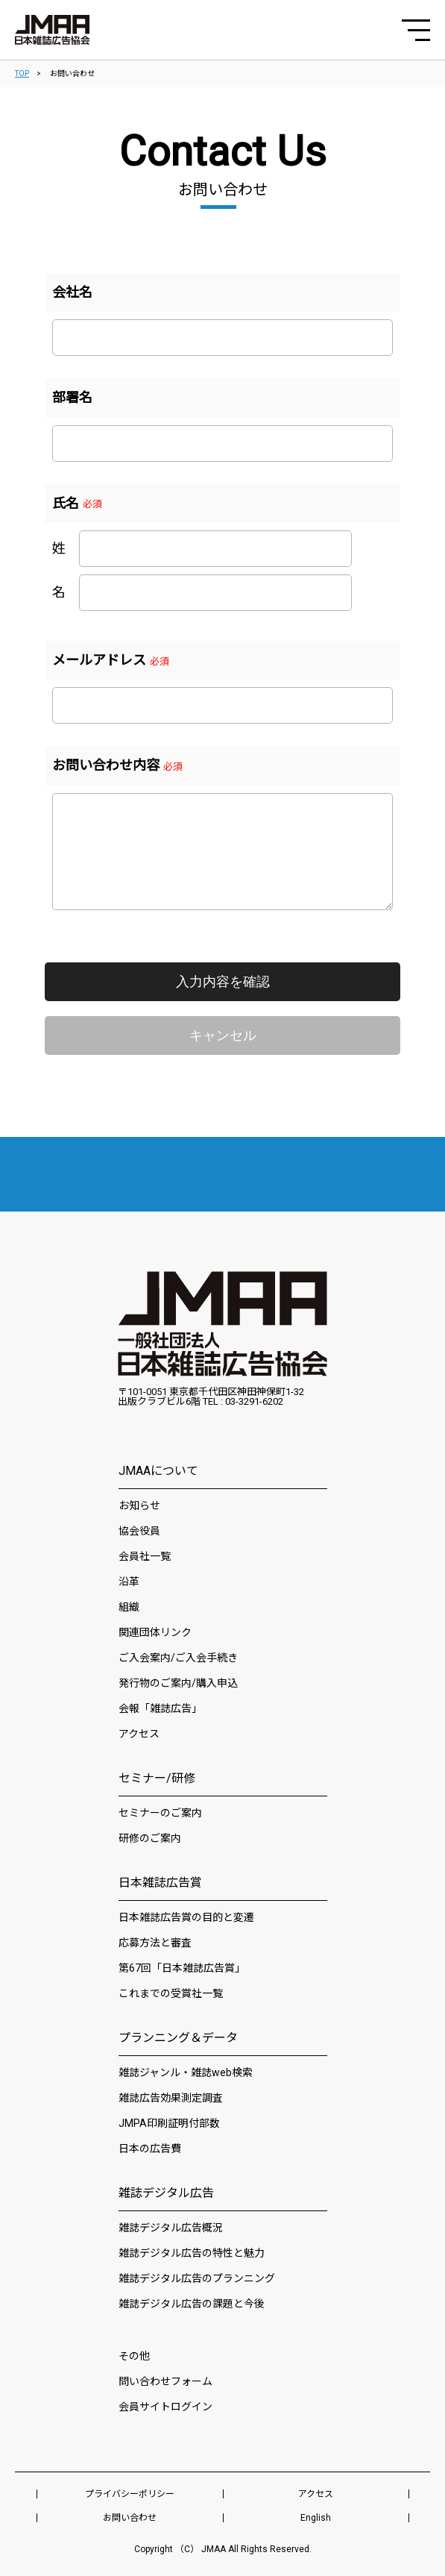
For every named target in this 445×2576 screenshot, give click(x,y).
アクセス (139, 1734)
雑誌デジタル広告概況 (171, 2228)
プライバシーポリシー (129, 2493)
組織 (129, 1607)
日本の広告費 (150, 2148)
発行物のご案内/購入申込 (178, 1683)
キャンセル (222, 1035)
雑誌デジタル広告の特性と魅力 (192, 2253)
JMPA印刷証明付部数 (169, 2123)
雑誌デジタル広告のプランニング (197, 2278)
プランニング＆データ (178, 2038)
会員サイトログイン (165, 2407)
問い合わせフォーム (165, 2381)
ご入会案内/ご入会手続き (178, 1658)
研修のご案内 (150, 1838)
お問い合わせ (130, 2517)
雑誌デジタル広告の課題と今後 (192, 2304)
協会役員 (139, 1531)
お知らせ (139, 1505)
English (315, 2517)
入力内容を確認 (223, 981)
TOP (22, 73)
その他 (134, 2356)
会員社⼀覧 (145, 1556)
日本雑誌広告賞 (160, 1882)
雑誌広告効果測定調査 (171, 2098)
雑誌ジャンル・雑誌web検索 (186, 2072)
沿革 (129, 1582)
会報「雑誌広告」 (160, 1708)
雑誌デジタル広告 (166, 2193)
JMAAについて (158, 1471)
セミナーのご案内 (160, 1813)
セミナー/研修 (157, 1778)
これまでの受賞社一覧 (171, 1993)
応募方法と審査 (155, 1943)
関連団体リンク (155, 1632)
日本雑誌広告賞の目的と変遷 (186, 1917)
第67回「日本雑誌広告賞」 (182, 1968)
